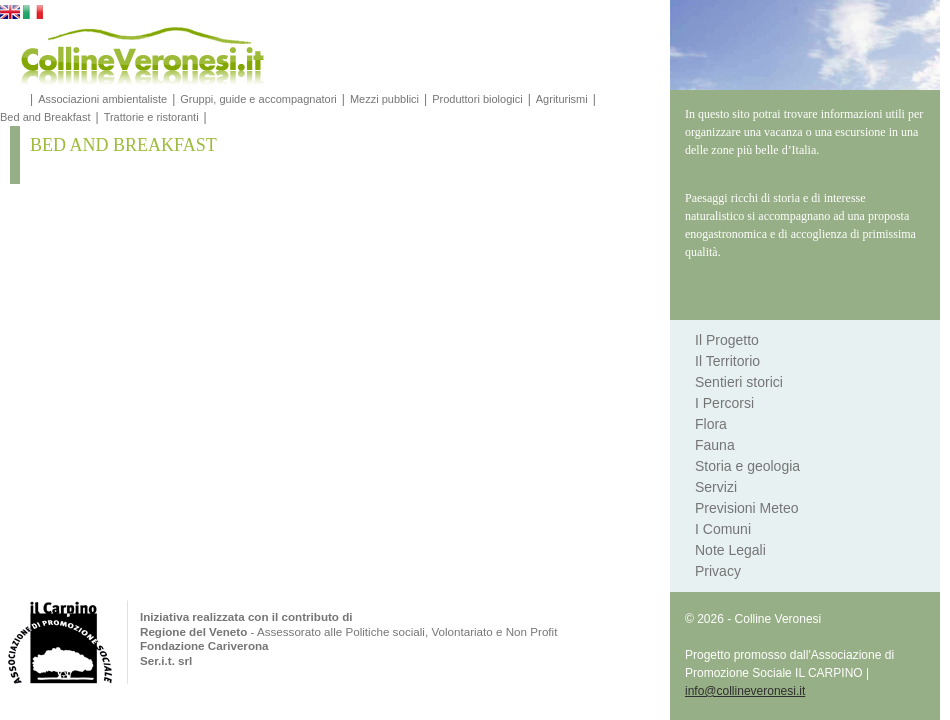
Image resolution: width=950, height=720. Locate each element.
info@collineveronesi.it (745, 691)
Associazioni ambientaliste (102, 99)
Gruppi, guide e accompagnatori (258, 99)
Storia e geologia (747, 466)
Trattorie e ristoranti (151, 117)
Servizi (716, 487)
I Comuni (723, 529)
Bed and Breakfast (45, 117)
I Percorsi (724, 403)
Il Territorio (727, 361)
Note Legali (730, 550)
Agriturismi (562, 99)
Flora (711, 424)
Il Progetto (727, 340)
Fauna (715, 445)
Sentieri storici (739, 382)
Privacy (718, 571)
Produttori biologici (477, 99)
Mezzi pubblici (384, 99)
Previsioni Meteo (747, 508)
